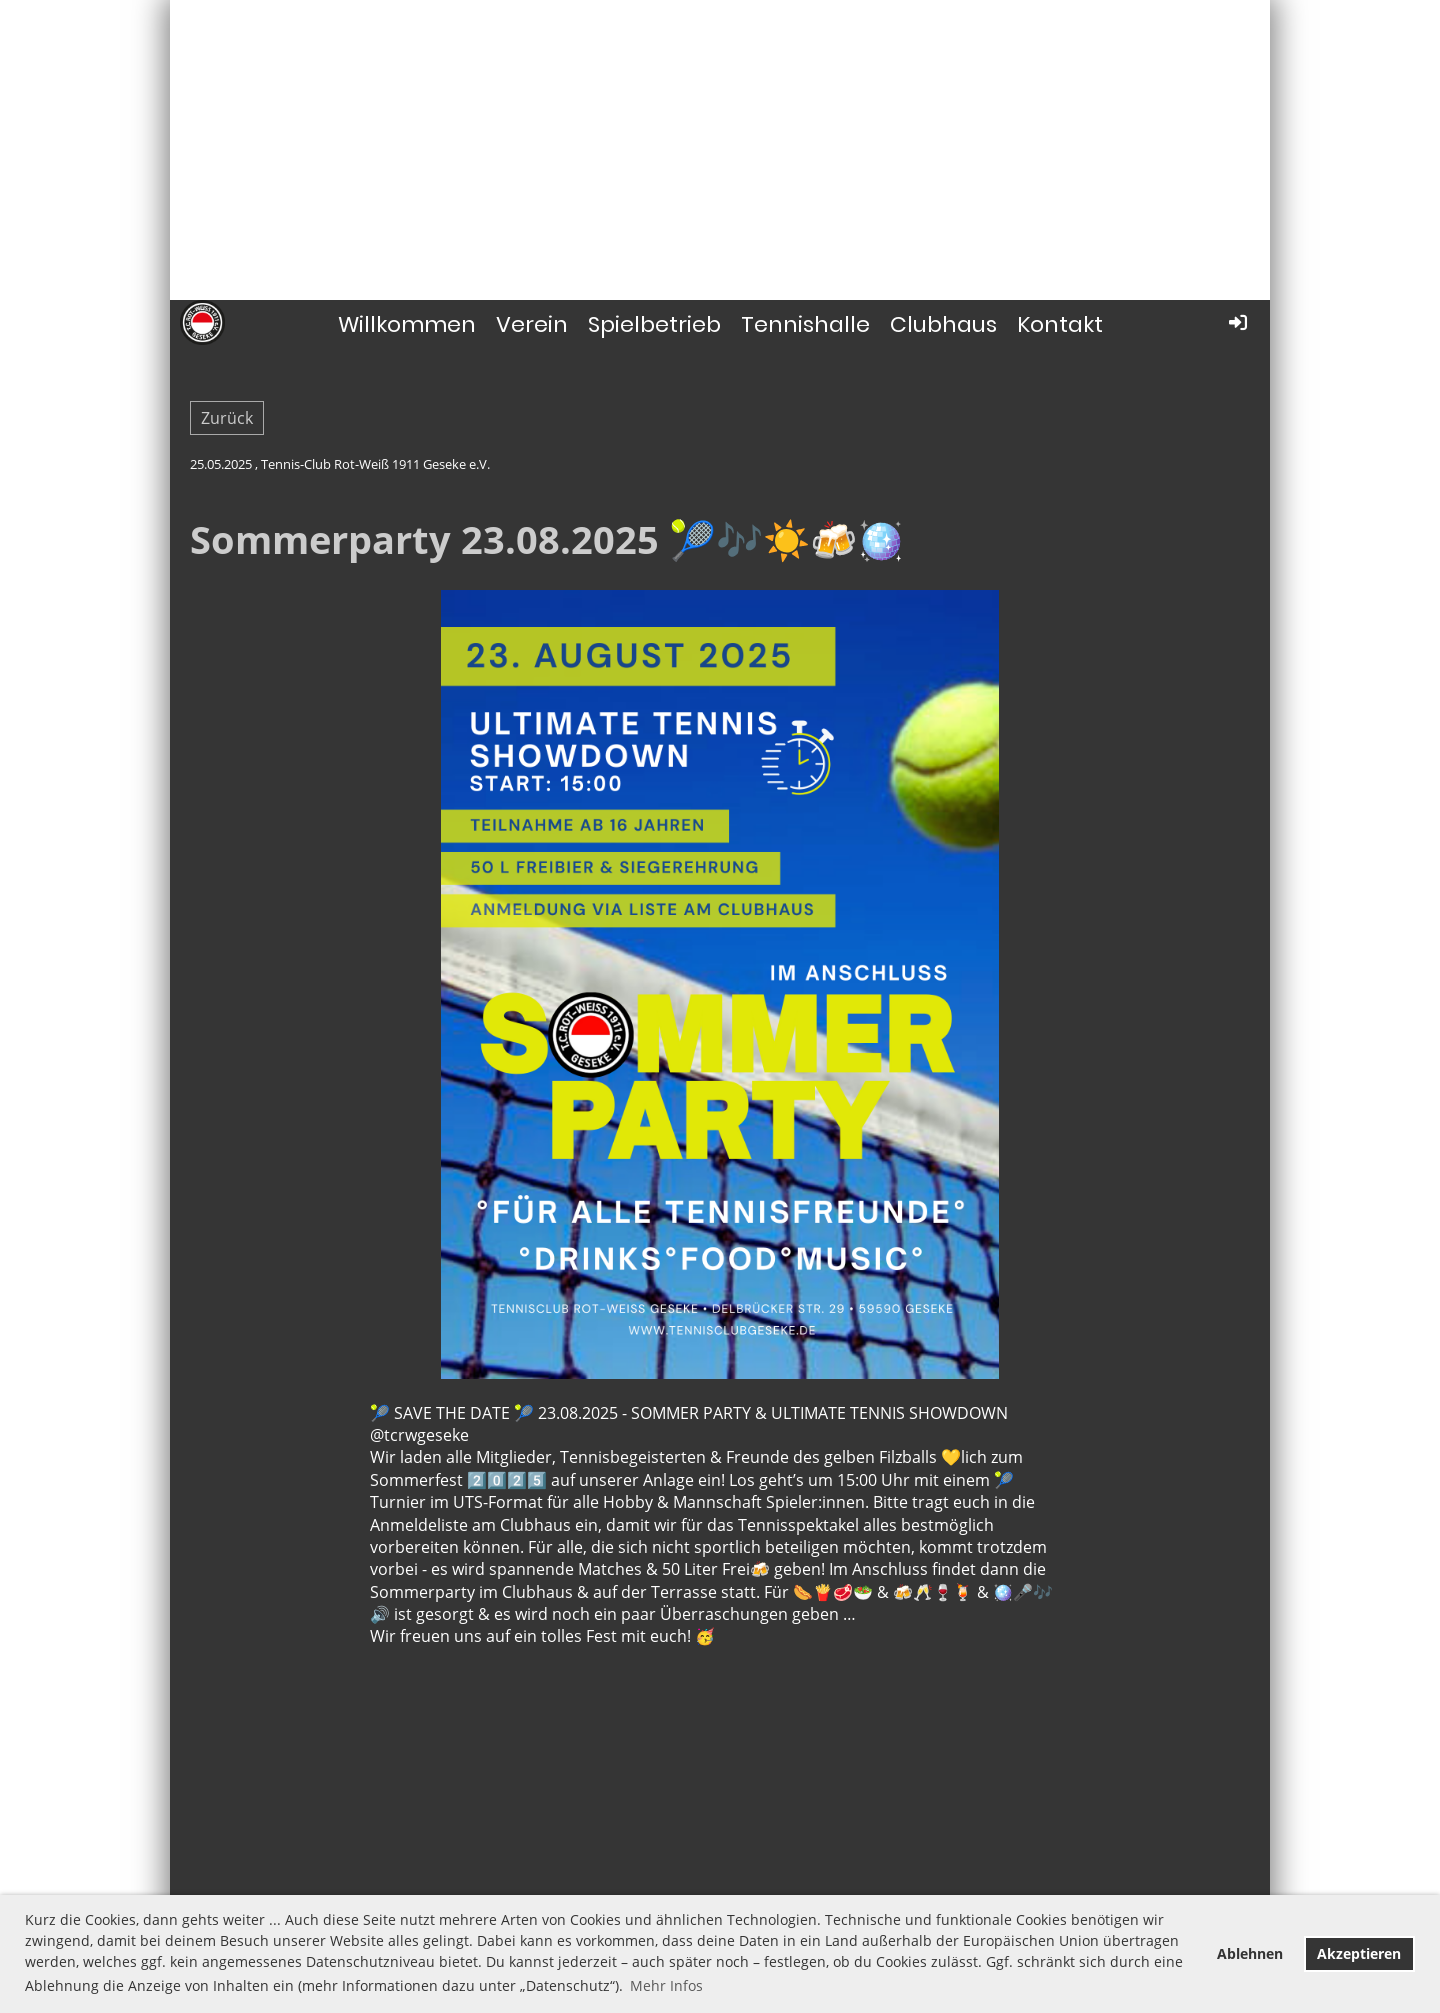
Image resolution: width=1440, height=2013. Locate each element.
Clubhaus (943, 324)
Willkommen (407, 324)
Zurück (227, 418)
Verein (532, 324)
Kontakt (1060, 324)
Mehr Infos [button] (666, 1985)
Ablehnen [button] (1250, 1953)
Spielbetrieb (654, 324)
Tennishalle (805, 324)
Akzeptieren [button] (1359, 1953)
